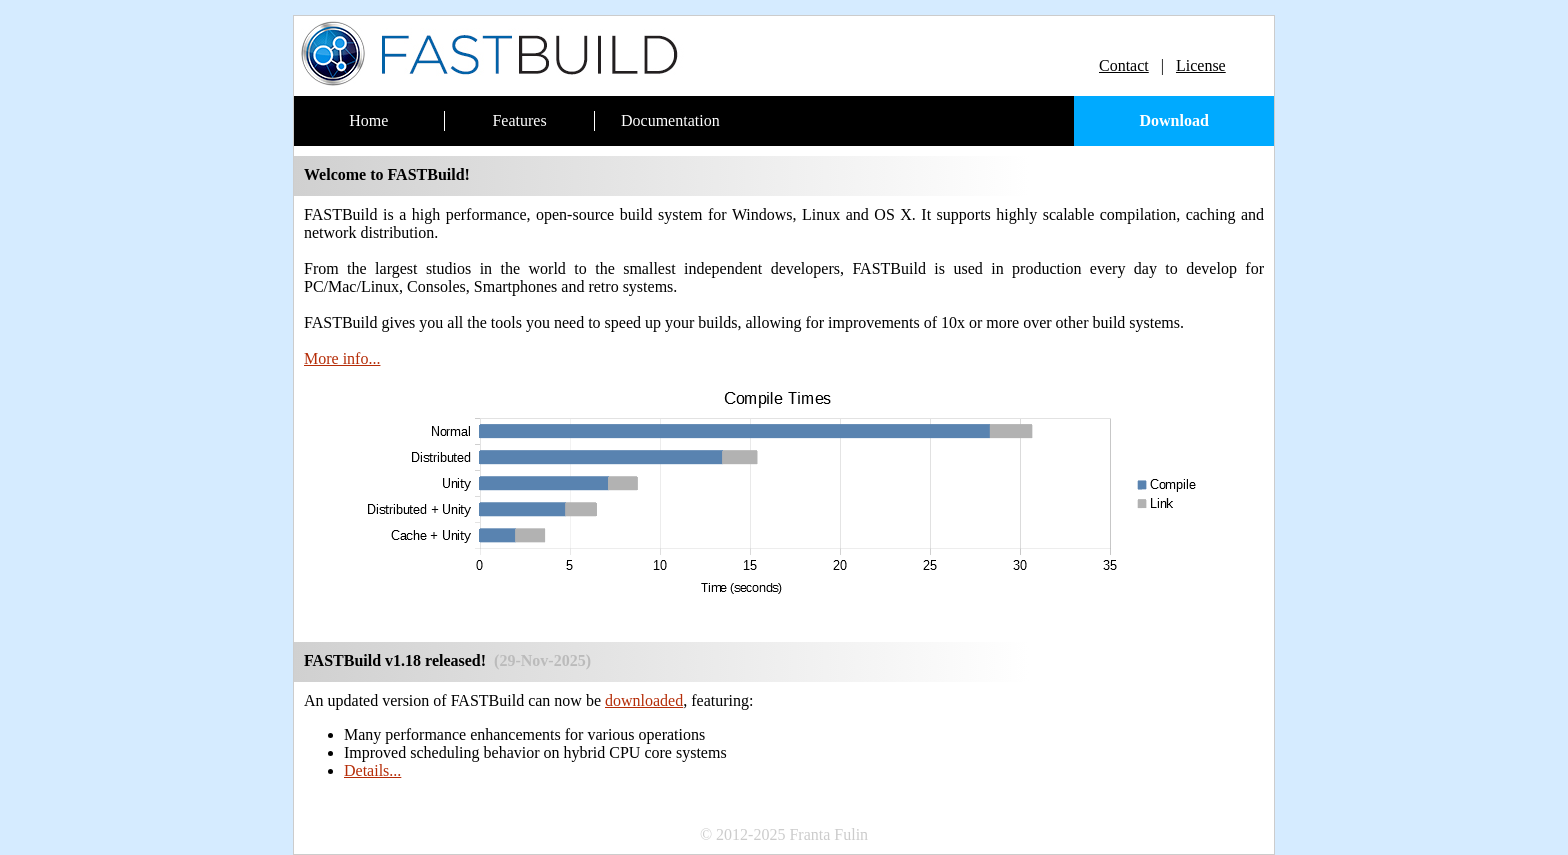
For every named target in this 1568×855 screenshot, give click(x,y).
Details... (372, 770)
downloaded (644, 700)
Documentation (670, 120)
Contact (1124, 65)
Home (368, 120)
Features (519, 120)
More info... (342, 358)
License (1201, 65)
